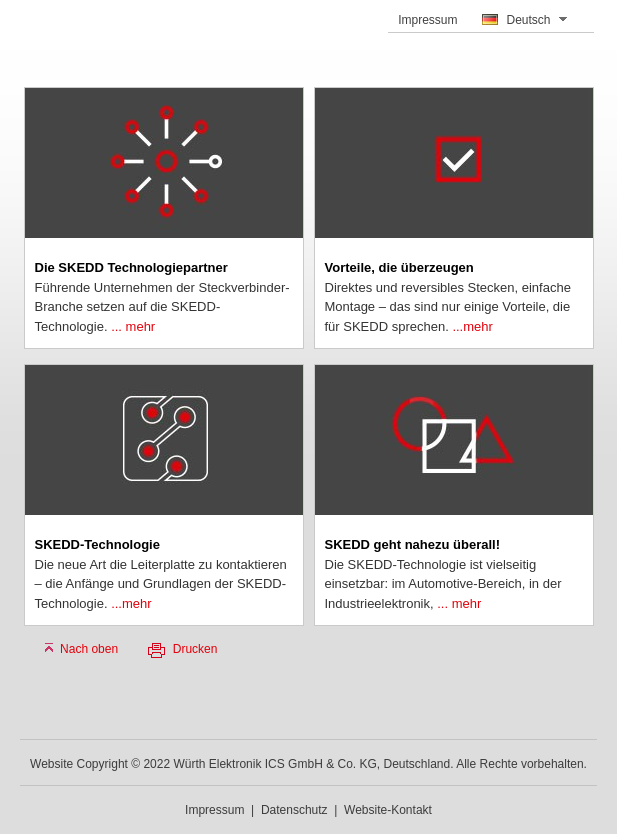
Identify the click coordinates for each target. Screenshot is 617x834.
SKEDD (59, 35)
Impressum (427, 20)
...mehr (472, 326)
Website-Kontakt (388, 810)
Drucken (195, 649)
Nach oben (89, 649)
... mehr (133, 326)
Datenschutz (294, 810)
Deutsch (528, 20)
